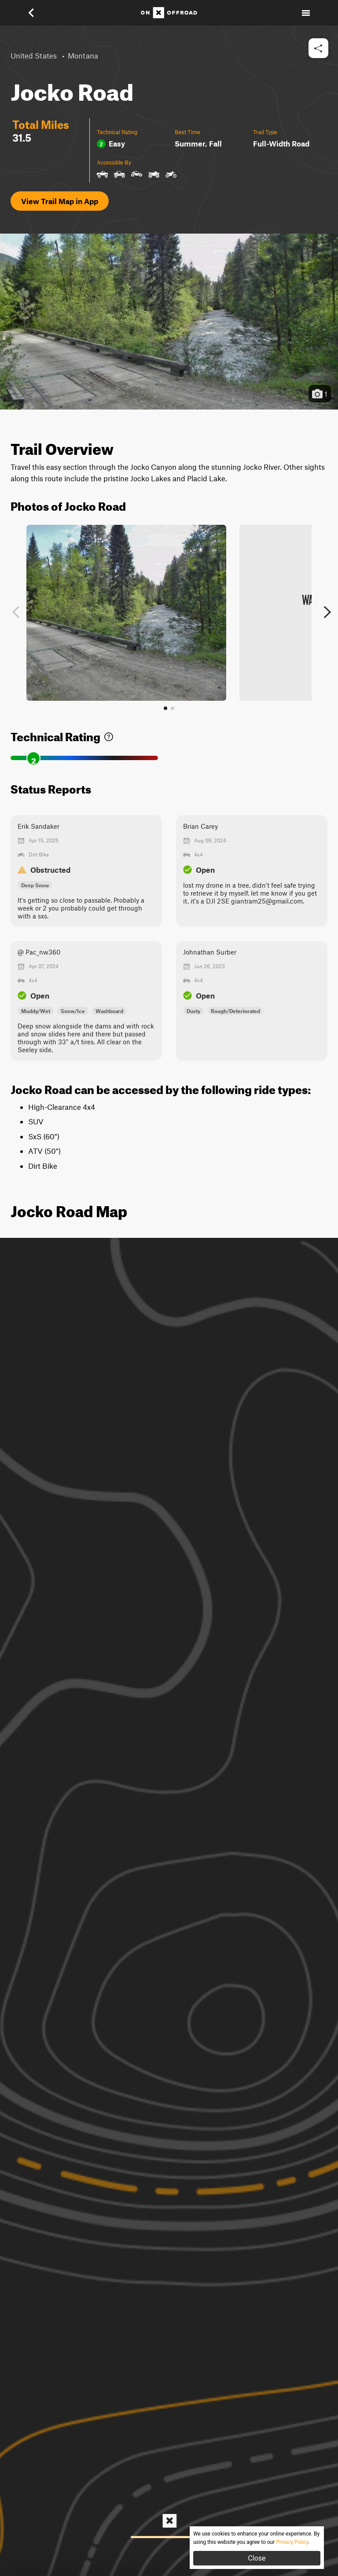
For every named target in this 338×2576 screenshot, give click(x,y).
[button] (37, 12)
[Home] (169, 13)
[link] (108, 735)
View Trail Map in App (59, 201)
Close (256, 2558)
